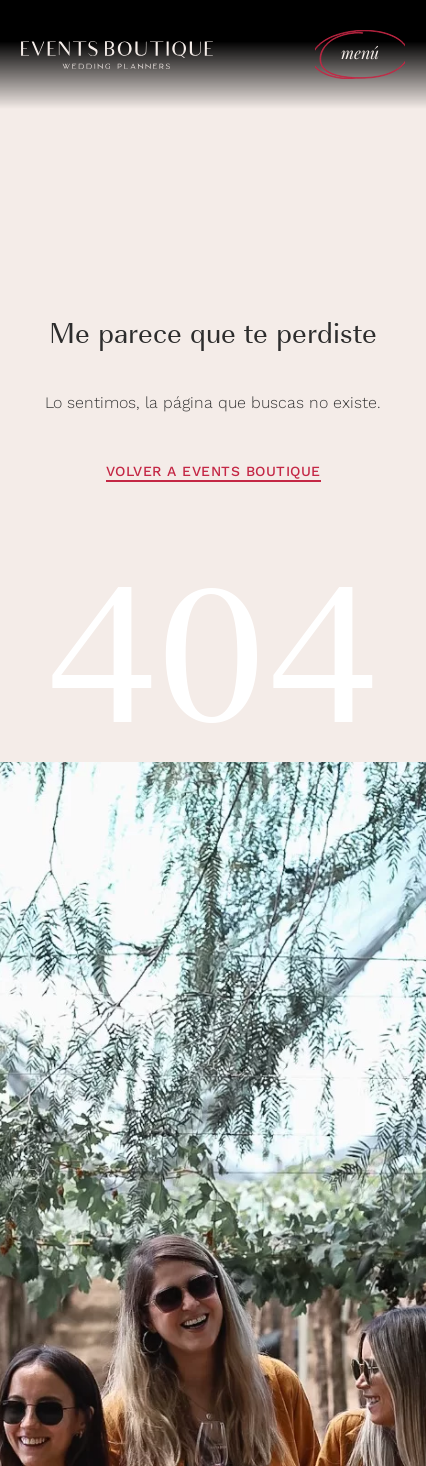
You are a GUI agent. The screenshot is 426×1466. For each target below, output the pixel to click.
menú (360, 52)
